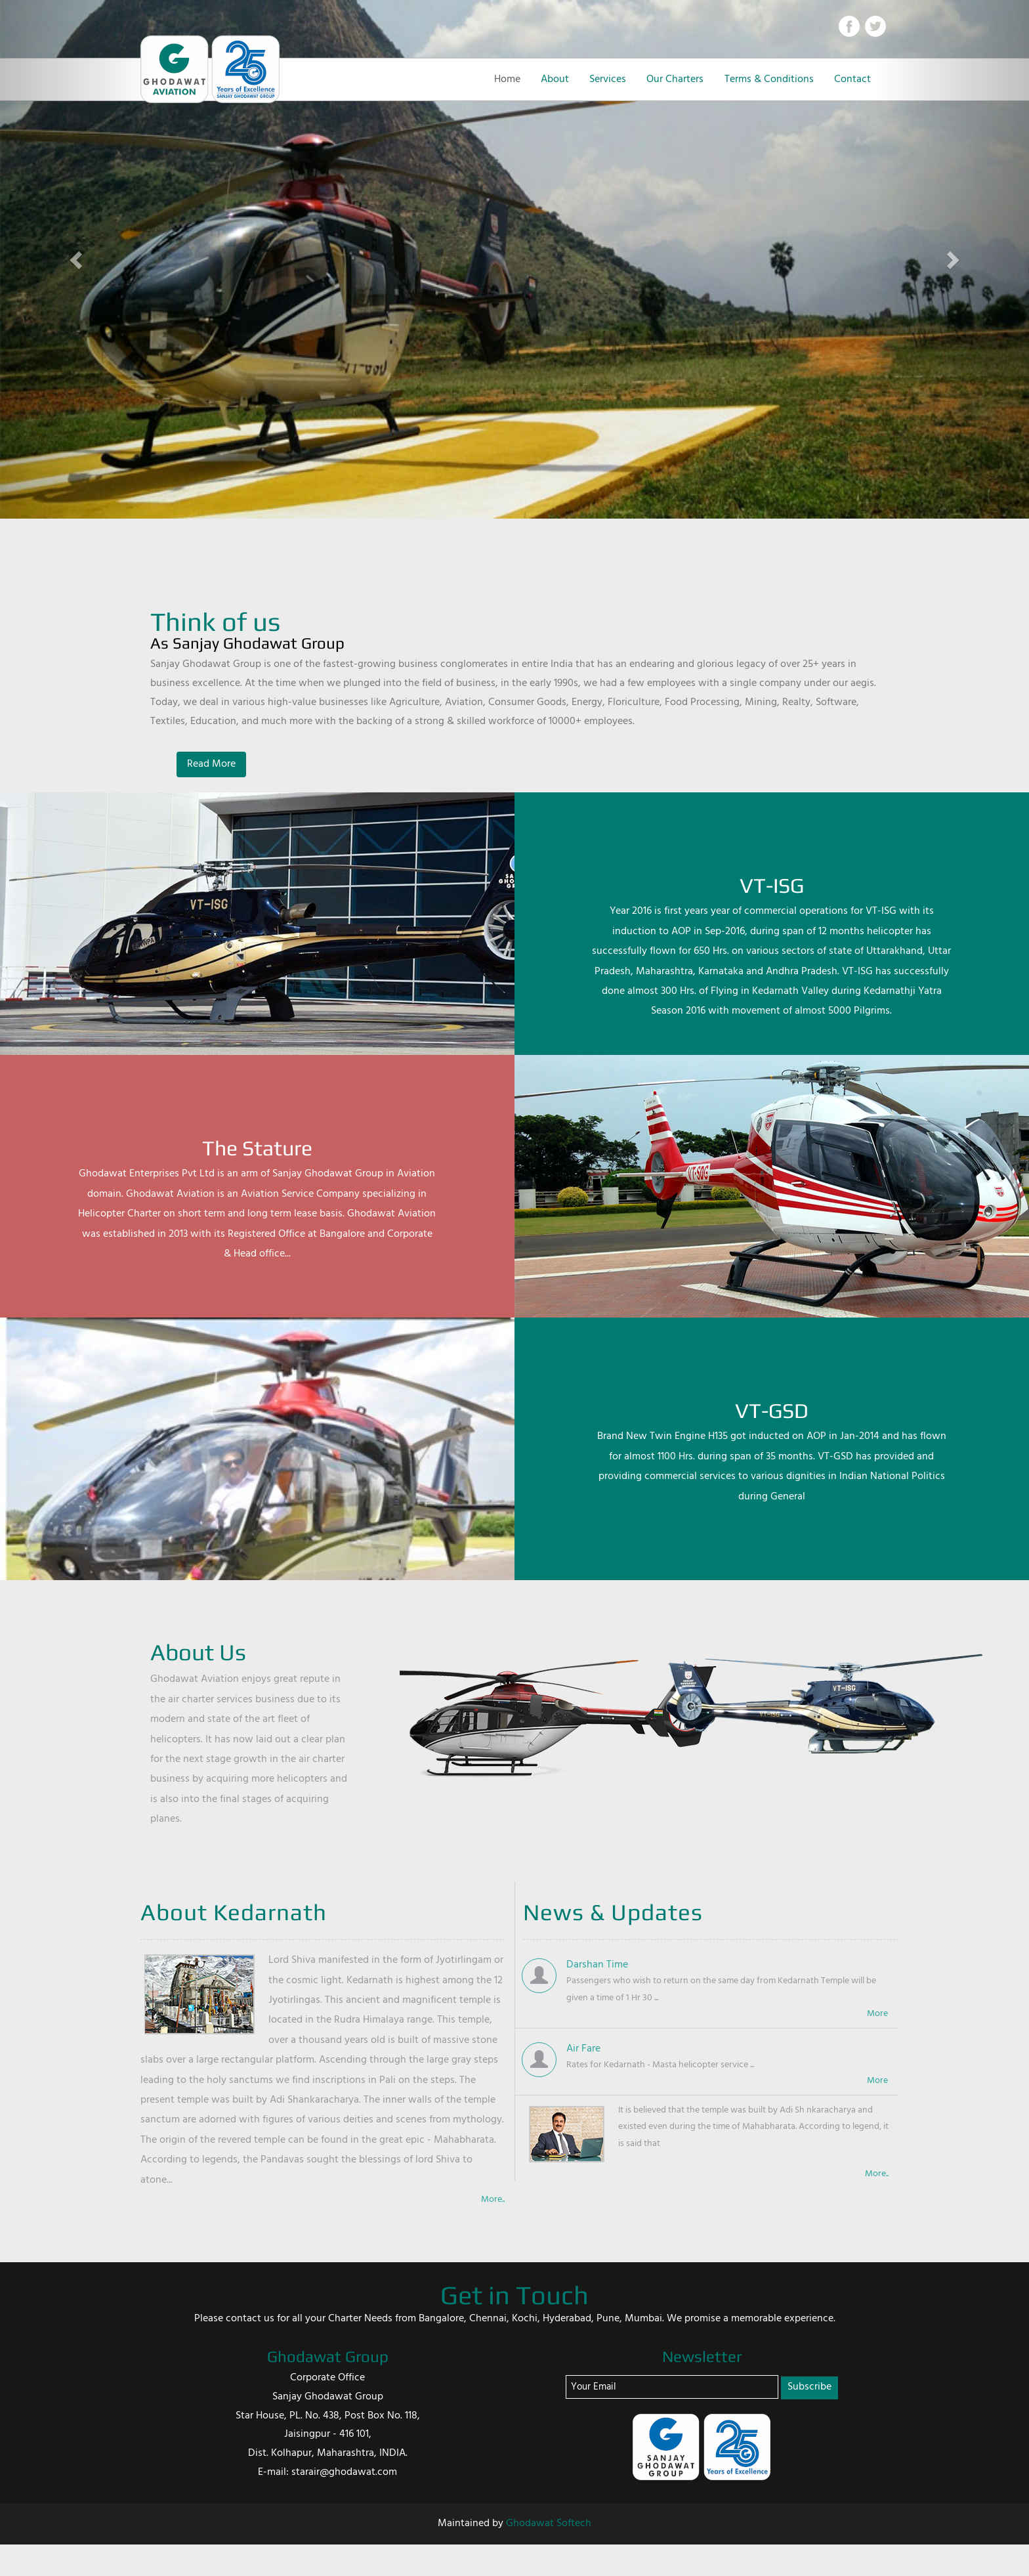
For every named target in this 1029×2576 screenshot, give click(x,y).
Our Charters (675, 79)
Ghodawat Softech (548, 2523)
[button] (77, 259)
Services (607, 79)
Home (507, 79)
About (555, 79)
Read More (211, 764)
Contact (852, 79)
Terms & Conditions (769, 79)
